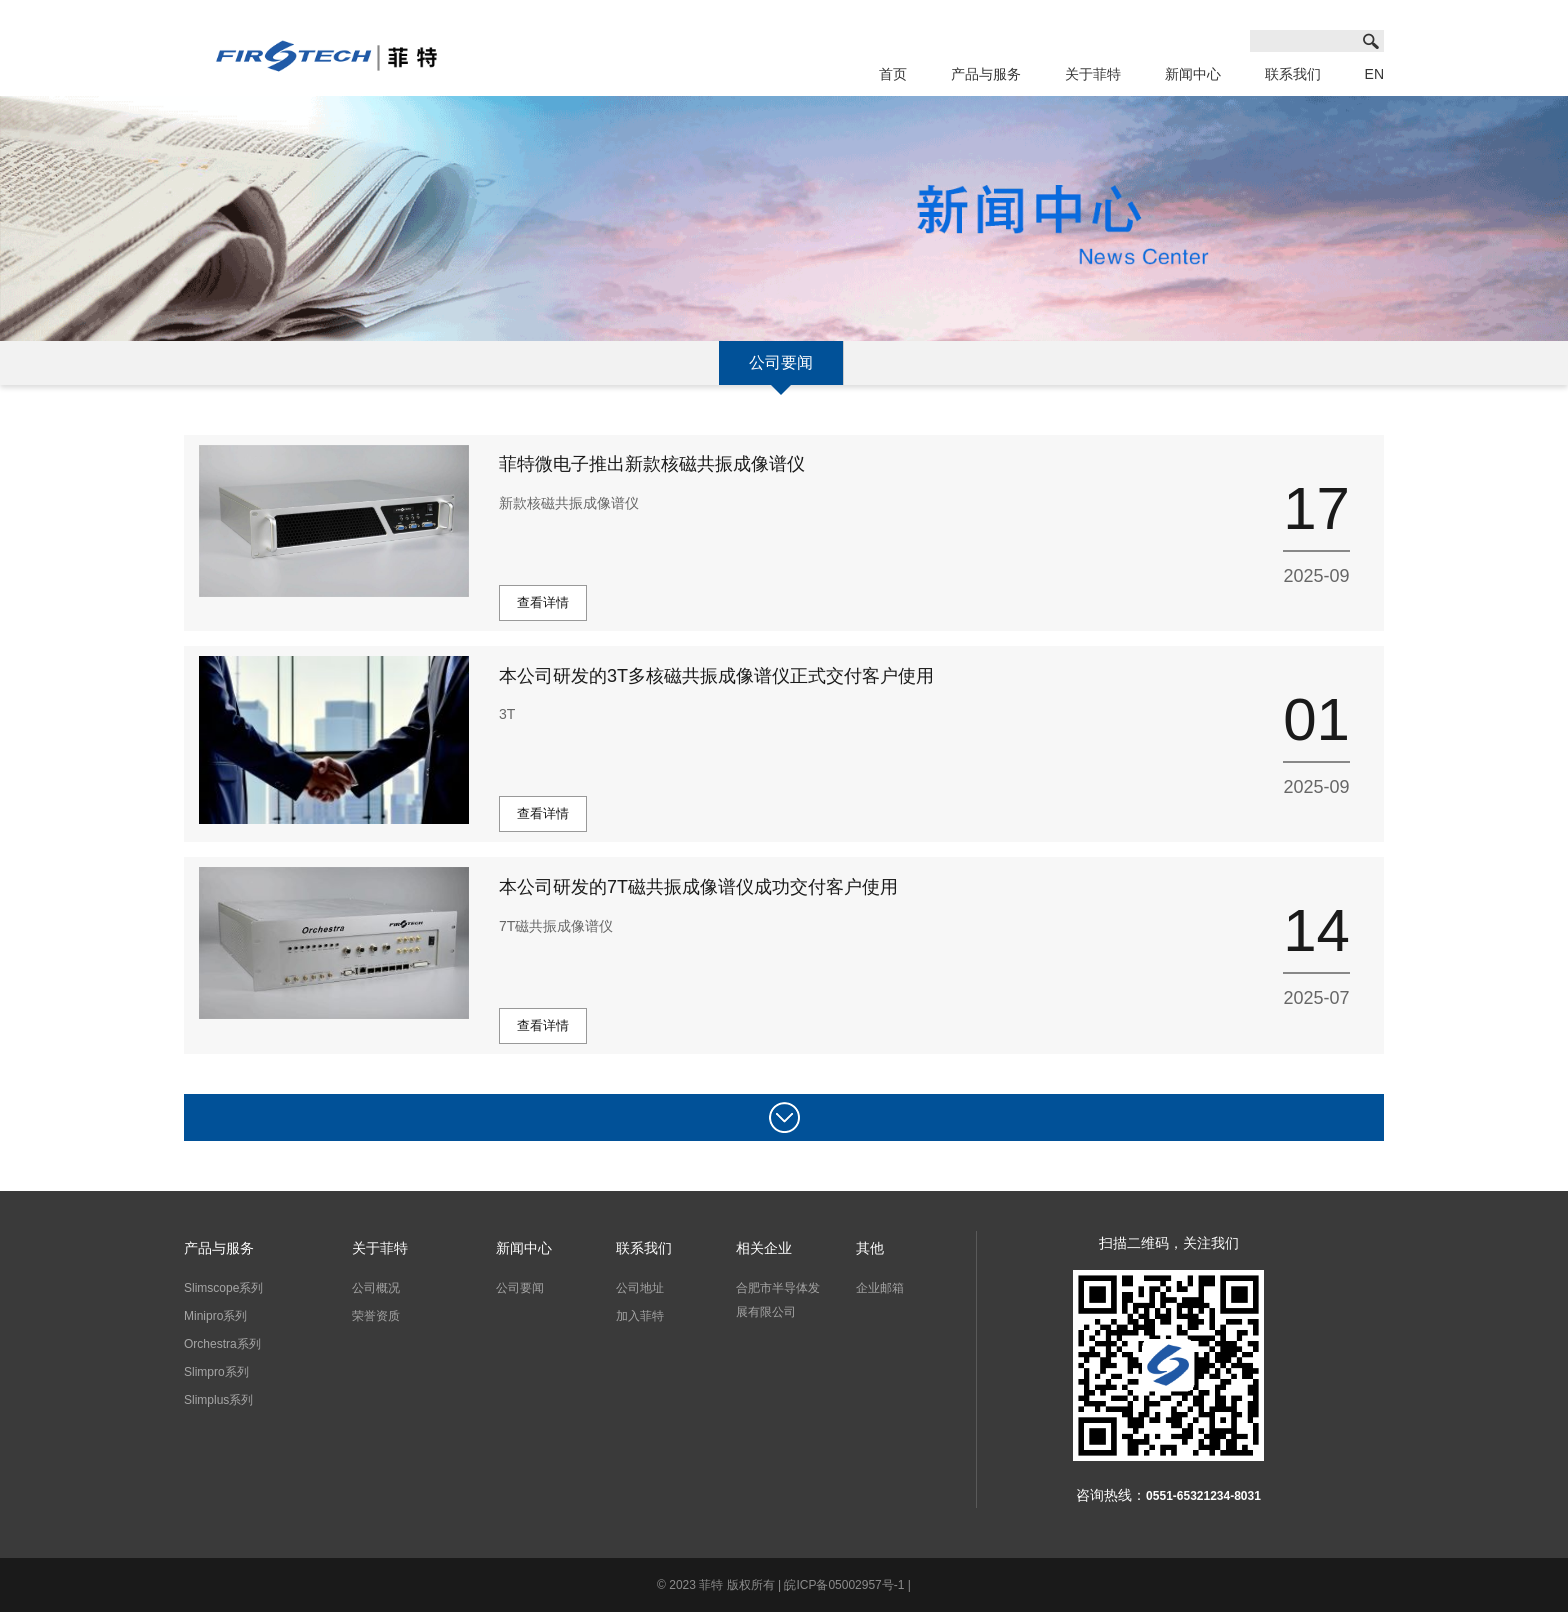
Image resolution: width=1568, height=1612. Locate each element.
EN (1374, 74)
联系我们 (1293, 74)
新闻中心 (1193, 74)
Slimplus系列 (218, 1400)
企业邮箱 (880, 1288)
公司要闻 (781, 362)
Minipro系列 (215, 1316)
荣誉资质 (376, 1316)
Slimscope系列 (223, 1288)
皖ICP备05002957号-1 (844, 1585)
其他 (870, 1248)
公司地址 (640, 1288)
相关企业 (764, 1248)
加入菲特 (640, 1316)
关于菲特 (1093, 74)
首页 (893, 74)
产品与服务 (986, 74)
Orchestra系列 (222, 1344)
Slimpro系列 (216, 1372)
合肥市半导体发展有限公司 (778, 1300)
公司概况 (376, 1288)
